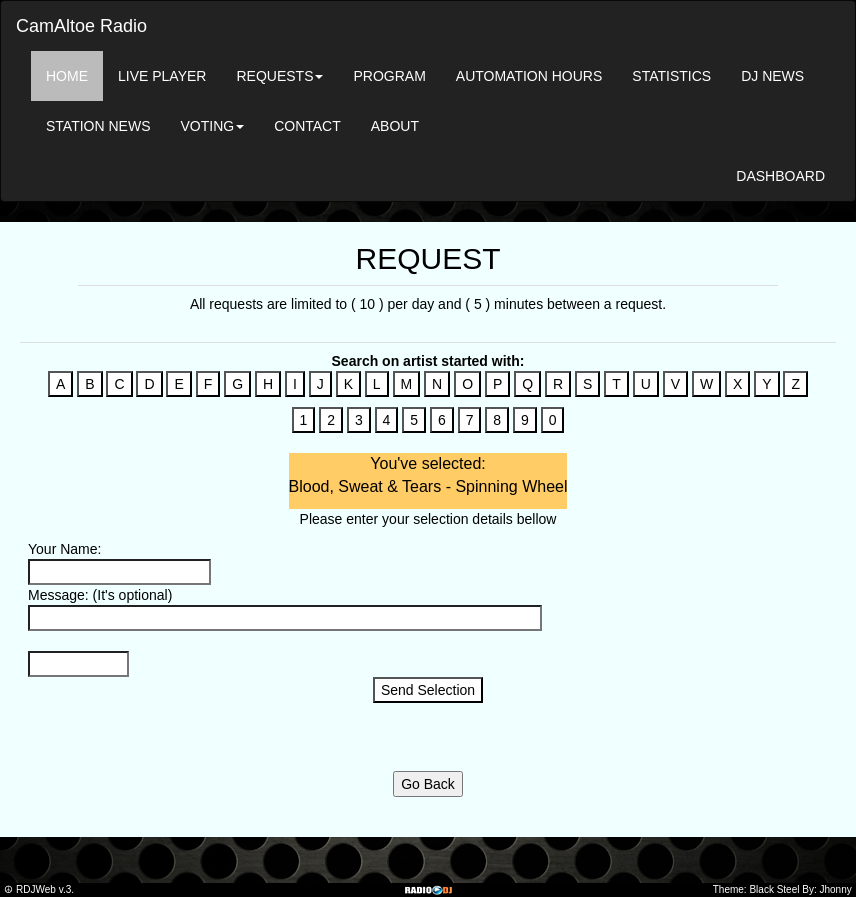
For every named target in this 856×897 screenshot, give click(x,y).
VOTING (212, 126)
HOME (67, 76)
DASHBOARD (780, 176)
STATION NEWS (98, 126)
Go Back (428, 784)
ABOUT (395, 126)
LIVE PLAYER (162, 76)
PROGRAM (389, 76)
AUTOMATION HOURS (529, 76)
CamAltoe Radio (81, 26)
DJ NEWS (772, 76)
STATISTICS (671, 76)
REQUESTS (279, 76)
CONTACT (307, 126)
